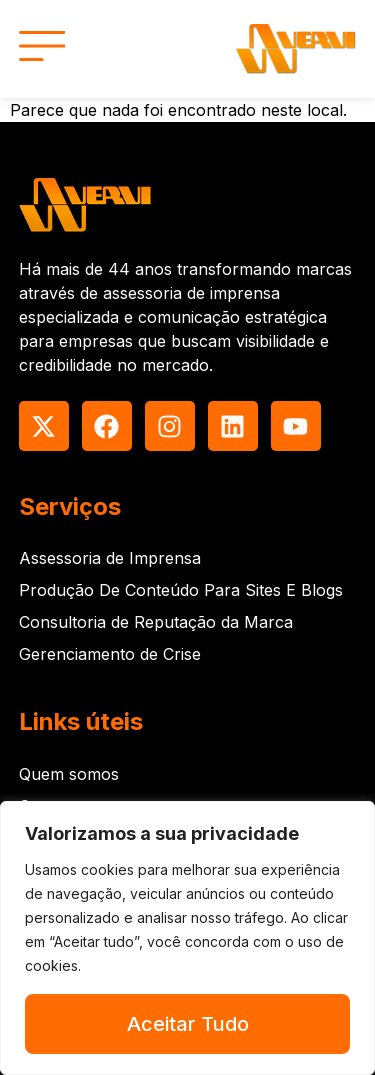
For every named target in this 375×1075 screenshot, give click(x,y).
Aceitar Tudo (188, 1024)
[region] (187, 938)
